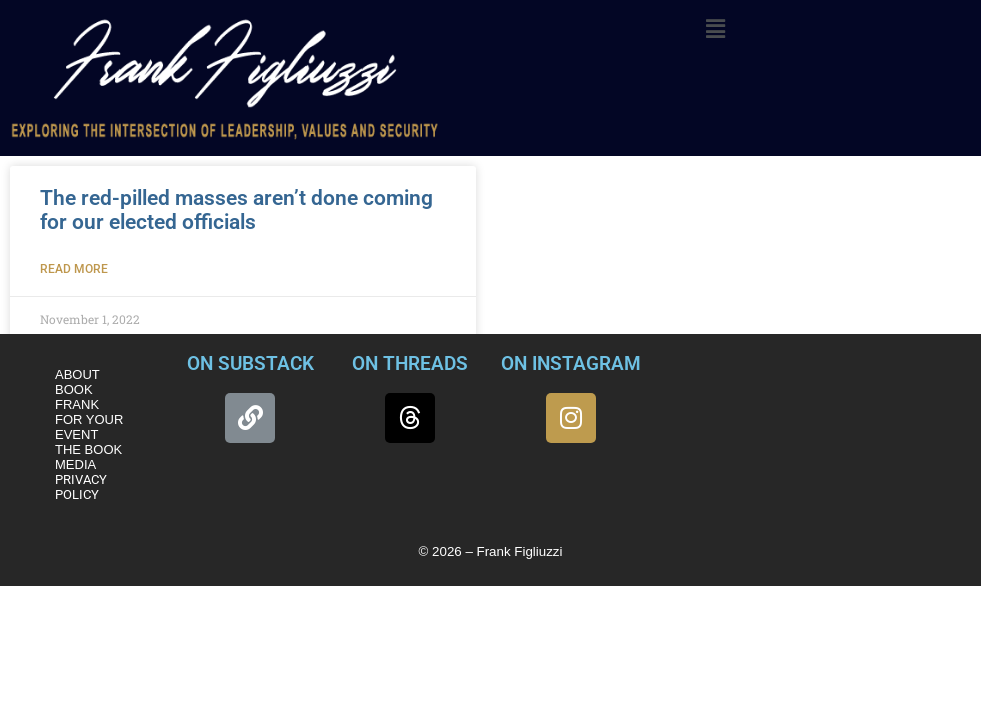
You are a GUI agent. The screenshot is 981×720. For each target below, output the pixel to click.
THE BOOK (88, 449)
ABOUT (77, 374)
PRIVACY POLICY (81, 487)
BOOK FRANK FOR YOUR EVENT (89, 412)
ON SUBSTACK (250, 363)
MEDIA (75, 464)
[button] (716, 29)
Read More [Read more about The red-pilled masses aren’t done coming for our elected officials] (74, 269)
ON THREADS (410, 363)
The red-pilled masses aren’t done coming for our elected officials (236, 210)
